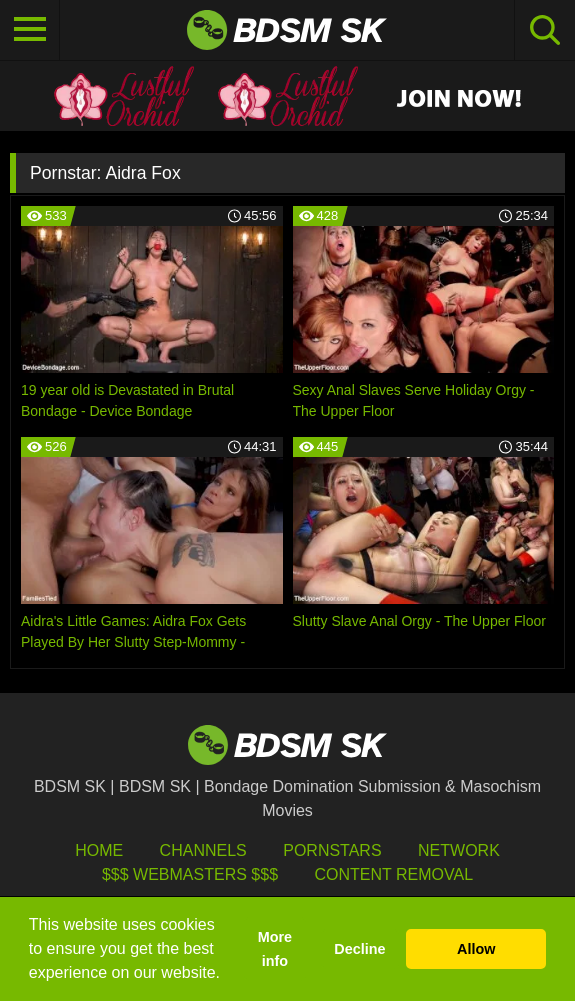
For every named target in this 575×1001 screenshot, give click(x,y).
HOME (99, 850)
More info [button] (275, 949)
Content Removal (393, 874)
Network (459, 850)
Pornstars (332, 850)
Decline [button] (359, 949)
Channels (203, 850)
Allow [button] (476, 949)
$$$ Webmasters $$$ (190, 874)
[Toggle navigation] (30, 30)
